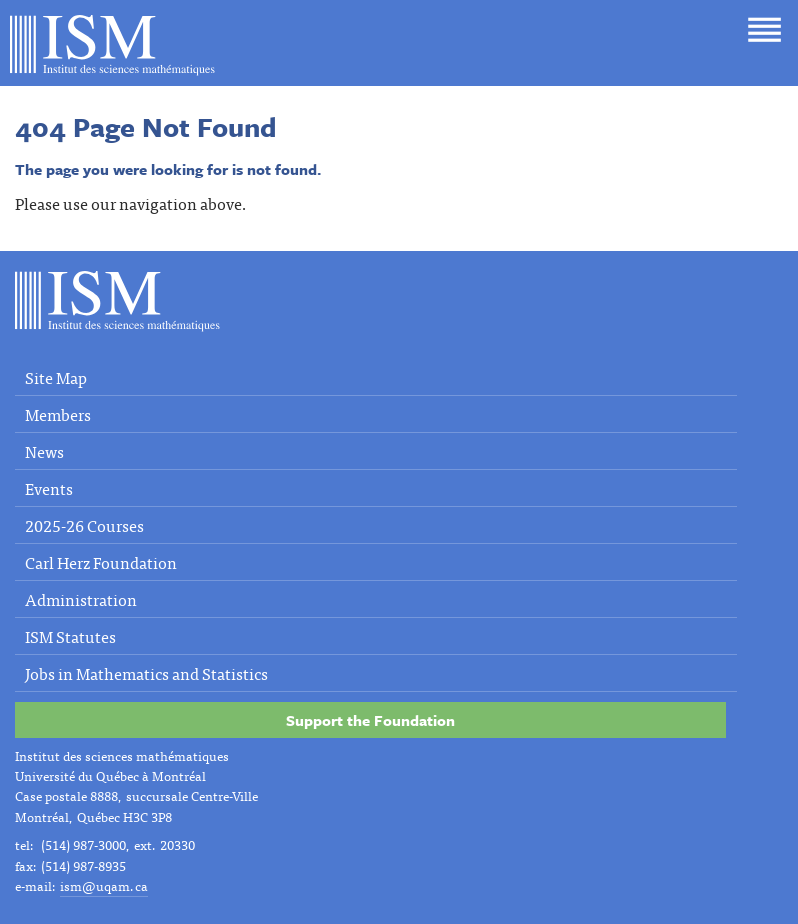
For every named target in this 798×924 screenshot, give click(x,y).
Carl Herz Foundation (101, 562)
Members (58, 414)
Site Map (56, 377)
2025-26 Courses (84, 525)
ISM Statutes (70, 636)
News (44, 451)
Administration (81, 599)
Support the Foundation (370, 720)
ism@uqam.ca (104, 885)
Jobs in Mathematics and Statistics (146, 673)
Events (49, 488)
